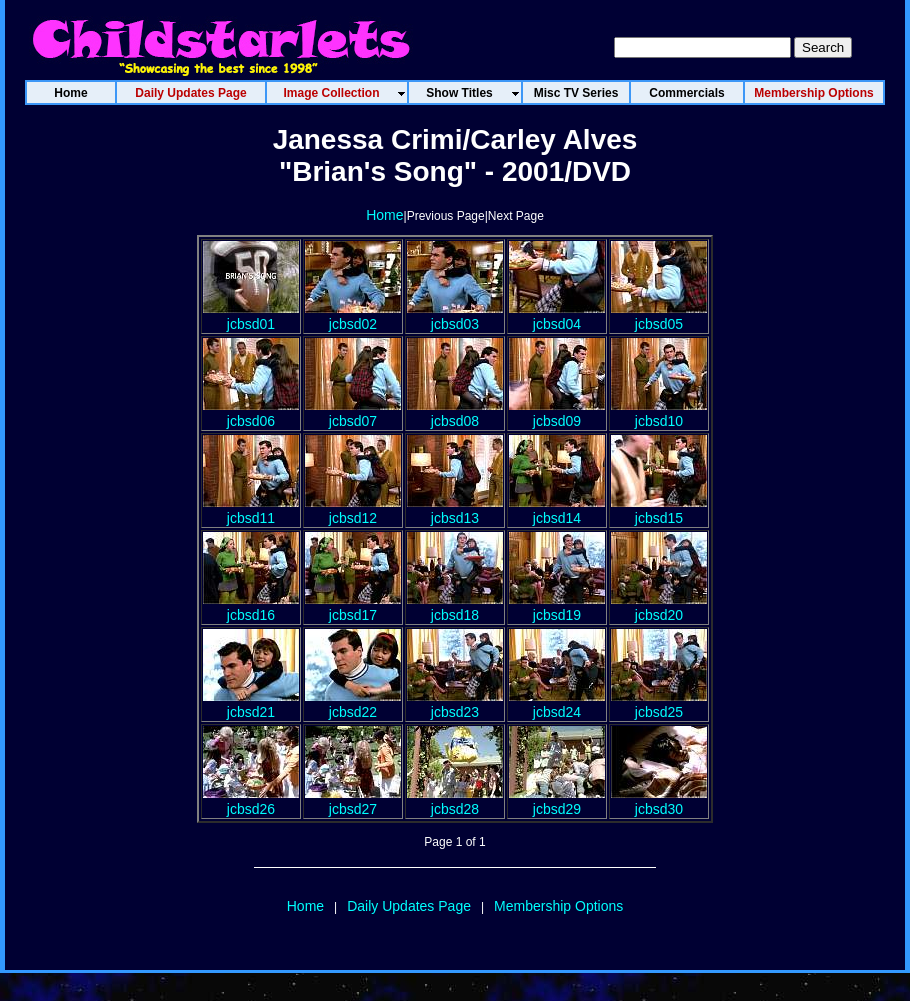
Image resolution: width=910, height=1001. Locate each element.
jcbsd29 (557, 801)
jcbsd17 (353, 607)
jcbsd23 (455, 704)
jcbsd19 (557, 607)
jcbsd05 (659, 316)
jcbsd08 (455, 413)
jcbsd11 (251, 510)
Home (384, 215)
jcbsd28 (455, 801)
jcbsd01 (251, 316)
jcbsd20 (659, 607)
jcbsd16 (251, 607)
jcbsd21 (251, 704)
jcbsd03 (455, 316)
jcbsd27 (353, 801)
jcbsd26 (251, 801)
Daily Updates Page (409, 906)
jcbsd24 (557, 704)
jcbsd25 (659, 704)
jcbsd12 (353, 510)
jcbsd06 (251, 413)
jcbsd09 (557, 413)
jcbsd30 (659, 801)
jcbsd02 (353, 316)
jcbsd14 (557, 510)
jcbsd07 (353, 413)
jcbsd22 (353, 704)
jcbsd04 (557, 316)
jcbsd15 (659, 510)
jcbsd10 (659, 413)
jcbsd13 (455, 510)
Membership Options (558, 906)
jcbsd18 (455, 607)
